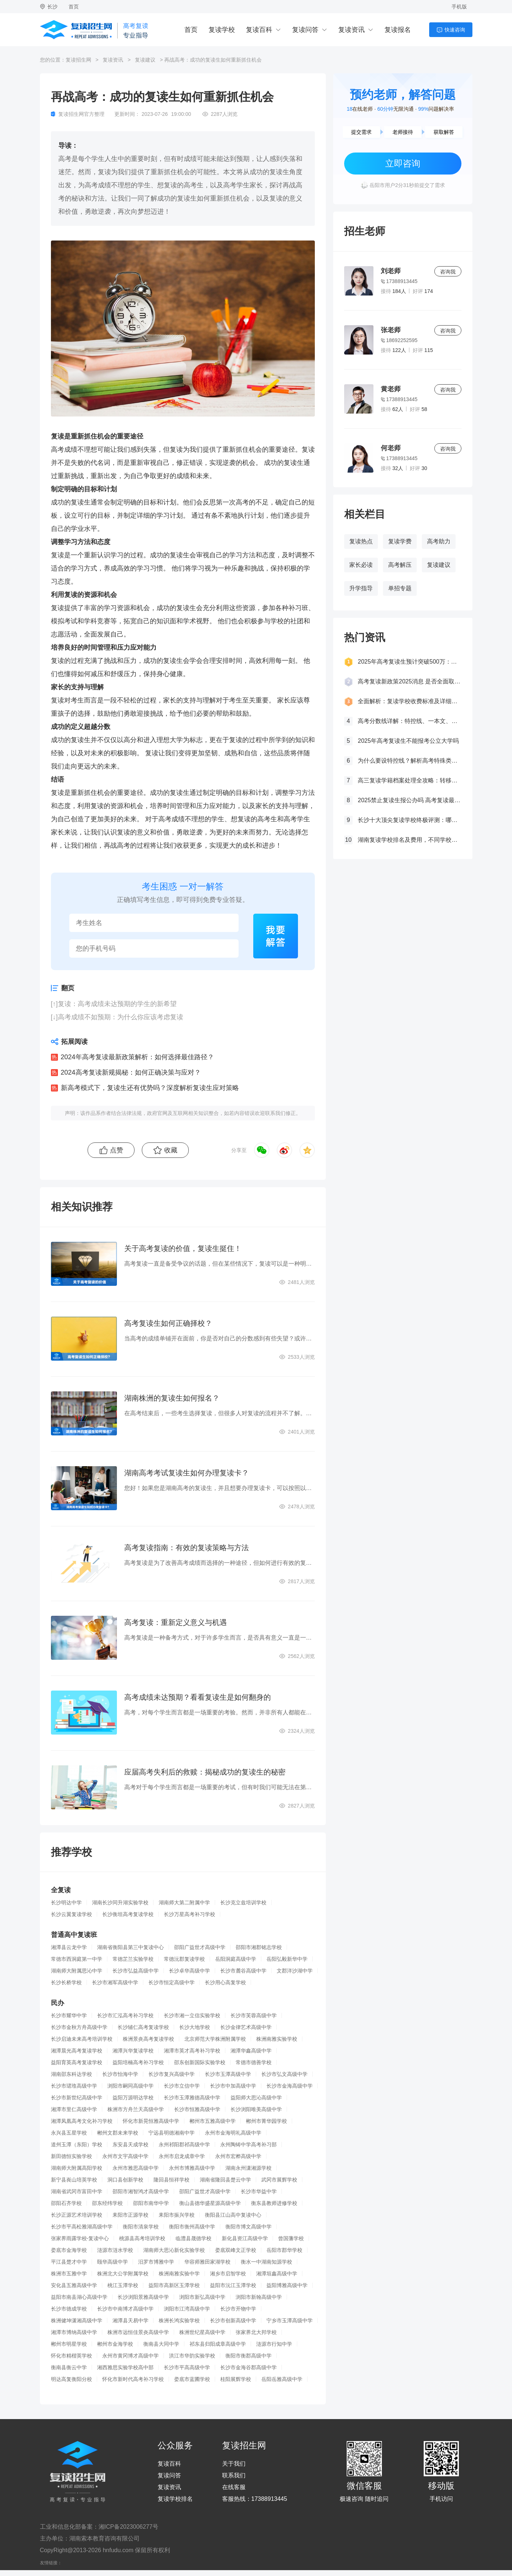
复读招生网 (78, 60)
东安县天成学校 (130, 2144)
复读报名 (397, 29)
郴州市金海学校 (115, 2343)
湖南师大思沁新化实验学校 (174, 2250)
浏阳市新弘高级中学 (202, 2297)
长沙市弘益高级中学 (136, 1970)
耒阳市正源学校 (130, 2214)
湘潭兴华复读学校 (133, 2050)
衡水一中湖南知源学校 (266, 2261)
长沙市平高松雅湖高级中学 (82, 2226)
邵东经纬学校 (107, 2203)
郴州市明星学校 (69, 2343)
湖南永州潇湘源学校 (248, 2167)
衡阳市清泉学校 (141, 2226)
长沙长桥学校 (66, 1982)
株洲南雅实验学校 (276, 2038)
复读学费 (400, 541)
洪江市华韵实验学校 (192, 2355)
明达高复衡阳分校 (71, 2379)
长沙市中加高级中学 (233, 2085)
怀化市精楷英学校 (71, 2355)
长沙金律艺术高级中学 (246, 2027)
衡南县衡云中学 (69, 2367)
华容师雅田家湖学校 (207, 2261)
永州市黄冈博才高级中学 (130, 2355)
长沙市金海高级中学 (289, 2085)
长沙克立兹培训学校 (243, 1902)
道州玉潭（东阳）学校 (76, 2144)
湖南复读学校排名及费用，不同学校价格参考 (409, 840)
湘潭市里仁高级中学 (74, 2109)
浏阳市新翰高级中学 (259, 2297)
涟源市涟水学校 (115, 2250)
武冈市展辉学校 (279, 2179)
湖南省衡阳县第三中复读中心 (130, 1947)
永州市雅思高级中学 (136, 2167)
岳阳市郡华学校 (284, 2250)
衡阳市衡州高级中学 (192, 2226)
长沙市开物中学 (238, 2308)
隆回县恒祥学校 (171, 2179)
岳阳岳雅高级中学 (281, 2379)
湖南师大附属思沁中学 (76, 1970)
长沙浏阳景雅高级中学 (143, 2297)
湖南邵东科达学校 (71, 2074)
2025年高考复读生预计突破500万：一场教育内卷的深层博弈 (409, 661)
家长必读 (361, 565)
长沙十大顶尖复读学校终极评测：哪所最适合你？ (409, 820)
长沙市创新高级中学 (233, 2320)
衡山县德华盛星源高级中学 (210, 2203)
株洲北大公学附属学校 (122, 2273)
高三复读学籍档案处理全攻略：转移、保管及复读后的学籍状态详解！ (409, 780)
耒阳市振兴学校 (177, 2214)
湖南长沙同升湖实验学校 (120, 1902)
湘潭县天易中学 (130, 2320)
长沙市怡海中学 (120, 2074)
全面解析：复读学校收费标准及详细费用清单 (409, 701)
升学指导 (361, 588)
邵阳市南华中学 (151, 2203)
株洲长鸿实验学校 (179, 2320)
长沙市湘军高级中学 (115, 1982)
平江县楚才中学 (69, 2261)
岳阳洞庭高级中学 (235, 1959)
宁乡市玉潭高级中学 (289, 2320)
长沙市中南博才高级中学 (125, 2308)
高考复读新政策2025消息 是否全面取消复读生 (409, 681)
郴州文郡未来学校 (117, 2132)
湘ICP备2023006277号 (129, 2527)
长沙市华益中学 (259, 2191)
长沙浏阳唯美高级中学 (256, 2109)
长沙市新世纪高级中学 (76, 2097)
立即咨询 (402, 163)
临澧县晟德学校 (193, 2238)
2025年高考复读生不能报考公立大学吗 (408, 741)
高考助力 (438, 541)
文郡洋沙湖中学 (295, 1970)
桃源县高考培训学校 (142, 2238)
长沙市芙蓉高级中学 (254, 2015)
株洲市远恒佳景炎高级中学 (138, 2332)
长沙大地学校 (194, 2027)
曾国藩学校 (291, 2238)
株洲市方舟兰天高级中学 (135, 2109)
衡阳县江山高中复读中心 (233, 2214)
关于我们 (234, 2464)
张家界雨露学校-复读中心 (80, 2238)
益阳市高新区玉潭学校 (174, 2285)
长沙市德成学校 (69, 2308)
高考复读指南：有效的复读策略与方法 (186, 1548)
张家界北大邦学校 (256, 2332)
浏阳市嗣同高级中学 (130, 2085)
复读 (176, 449)
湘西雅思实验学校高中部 (125, 2367)
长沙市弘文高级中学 (284, 2074)
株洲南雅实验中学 (179, 2273)
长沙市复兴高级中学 (171, 2074)
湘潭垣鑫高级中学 (276, 2273)
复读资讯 (351, 29)
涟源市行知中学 (274, 2343)
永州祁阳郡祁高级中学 (184, 2144)
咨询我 (448, 272)
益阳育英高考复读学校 (76, 2062)
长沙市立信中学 (182, 2085)
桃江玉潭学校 (122, 2285)
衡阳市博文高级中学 (248, 2226)
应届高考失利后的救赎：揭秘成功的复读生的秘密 (205, 1772)
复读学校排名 (175, 2499)
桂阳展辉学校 (235, 2379)
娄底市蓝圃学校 (192, 2379)
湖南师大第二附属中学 (184, 1902)
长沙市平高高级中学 (187, 2367)
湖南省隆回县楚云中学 (225, 2179)
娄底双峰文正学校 (235, 2250)
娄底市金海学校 (69, 2250)
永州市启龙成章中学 (182, 2156)
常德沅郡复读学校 (184, 1959)
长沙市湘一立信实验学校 (192, 2015)
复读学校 (222, 29)
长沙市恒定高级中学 (171, 1982)
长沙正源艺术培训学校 (76, 2214)
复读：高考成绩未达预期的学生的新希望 (117, 1004)
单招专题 (400, 588)
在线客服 (234, 2487)
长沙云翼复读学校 (71, 1914)
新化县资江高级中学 (245, 2238)
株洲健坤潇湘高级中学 (76, 2320)
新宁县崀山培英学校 (74, 2179)
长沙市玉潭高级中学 (228, 2074)
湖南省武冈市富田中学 (76, 2191)
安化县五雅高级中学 (74, 2285)
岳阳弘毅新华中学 (286, 1959)
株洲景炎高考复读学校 (148, 2038)
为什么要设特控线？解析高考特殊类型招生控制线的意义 (409, 760)
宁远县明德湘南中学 (171, 2132)
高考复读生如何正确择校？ (168, 1323)
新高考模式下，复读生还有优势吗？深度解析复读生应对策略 (150, 1087)
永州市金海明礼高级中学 (233, 2132)
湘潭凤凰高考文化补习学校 (82, 2121)
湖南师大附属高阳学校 (76, 2167)
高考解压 (400, 565)
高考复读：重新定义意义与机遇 (175, 1622)
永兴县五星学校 (69, 2132)
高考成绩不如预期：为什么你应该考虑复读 (120, 1017)
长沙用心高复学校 (225, 1982)
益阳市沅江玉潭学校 (233, 2285)
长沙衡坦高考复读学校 (128, 1914)
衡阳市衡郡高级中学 (248, 2355)
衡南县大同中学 (161, 2343)
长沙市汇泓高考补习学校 (125, 2015)
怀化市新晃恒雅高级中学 (151, 2121)
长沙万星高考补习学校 (189, 1914)
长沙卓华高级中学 (189, 1970)
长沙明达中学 (66, 1902)
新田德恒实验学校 (71, 2156)
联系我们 (234, 2475)
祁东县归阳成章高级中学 (217, 2343)
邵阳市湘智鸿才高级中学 (141, 2191)
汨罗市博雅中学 (156, 2261)
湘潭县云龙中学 (69, 1947)
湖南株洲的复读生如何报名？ (172, 1398)
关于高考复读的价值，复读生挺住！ (183, 1248)
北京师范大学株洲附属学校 (215, 2038)
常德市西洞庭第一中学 (76, 1959)
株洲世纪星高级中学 (202, 2332)
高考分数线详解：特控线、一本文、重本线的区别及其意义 (409, 721)
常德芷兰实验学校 (133, 1959)
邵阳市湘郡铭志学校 (259, 1947)
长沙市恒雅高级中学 (197, 2109)
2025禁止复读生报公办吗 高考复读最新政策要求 (409, 800)
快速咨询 (455, 30)
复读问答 (305, 29)
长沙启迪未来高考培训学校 (82, 2038)
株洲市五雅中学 (69, 2273)
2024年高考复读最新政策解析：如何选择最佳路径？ (137, 1057)
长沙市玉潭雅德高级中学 (192, 2097)
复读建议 (145, 60)
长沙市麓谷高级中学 (243, 1970)
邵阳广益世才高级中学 (199, 1947)
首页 (74, 7)
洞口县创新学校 (125, 2179)
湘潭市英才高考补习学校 (192, 2050)
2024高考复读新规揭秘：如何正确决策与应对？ (131, 1072)
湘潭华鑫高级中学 (251, 2050)
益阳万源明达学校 (133, 2097)
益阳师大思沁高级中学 (256, 2097)
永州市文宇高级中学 (125, 2156)
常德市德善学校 (254, 2062)
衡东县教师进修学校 (274, 2203)
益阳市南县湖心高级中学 (79, 2297)
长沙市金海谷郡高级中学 (248, 2367)
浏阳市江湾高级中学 (187, 2308)
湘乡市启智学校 (228, 2273)
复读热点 (361, 541)
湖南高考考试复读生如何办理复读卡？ (186, 1473)
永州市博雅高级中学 (192, 2167)
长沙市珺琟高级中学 (74, 2085)
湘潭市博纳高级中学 (74, 2332)
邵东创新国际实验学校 (199, 2062)
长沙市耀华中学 (69, 2015)
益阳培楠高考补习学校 (138, 2062)
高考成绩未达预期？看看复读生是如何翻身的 (197, 1697)
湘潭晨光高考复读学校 (76, 2050)
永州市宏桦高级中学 (238, 2156)
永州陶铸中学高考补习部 (248, 2144)
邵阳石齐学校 (66, 2203)
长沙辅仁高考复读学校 (143, 2027)
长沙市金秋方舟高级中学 (79, 2027)
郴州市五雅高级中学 (212, 2121)
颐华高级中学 (112, 2261)
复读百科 (259, 29)
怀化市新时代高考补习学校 (133, 2379)
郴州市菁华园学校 (266, 2121)
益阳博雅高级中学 (286, 2285)
